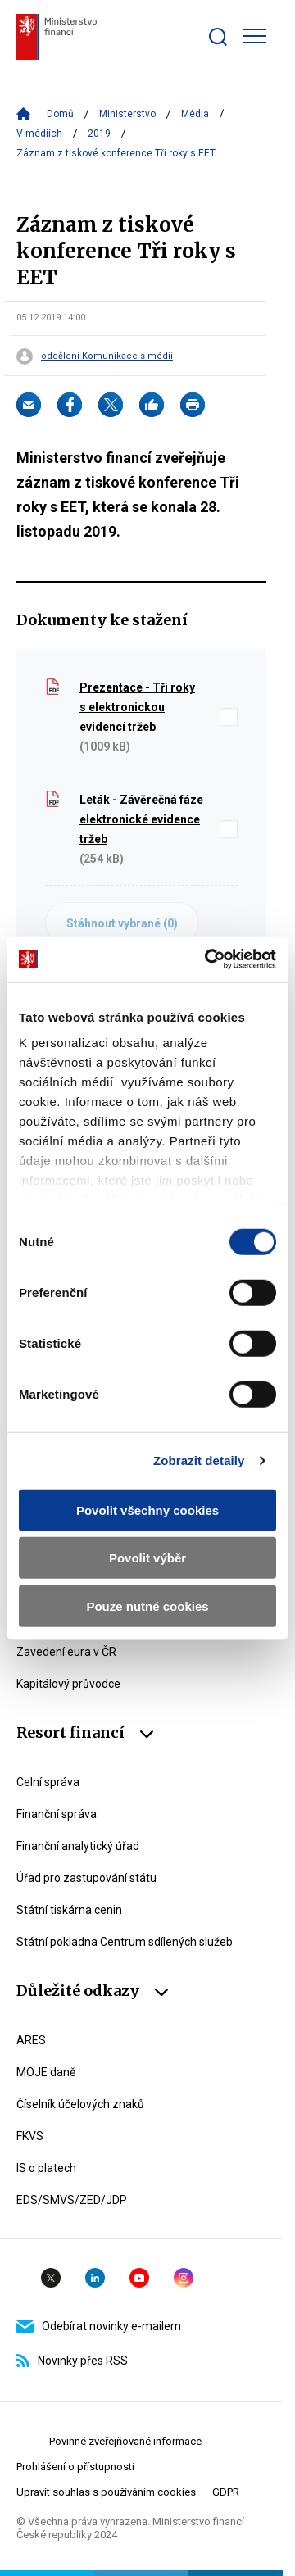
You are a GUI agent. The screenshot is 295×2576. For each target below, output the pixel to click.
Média (195, 114)
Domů (60, 113)
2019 (99, 133)
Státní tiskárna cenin (69, 1909)
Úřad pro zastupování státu (86, 1877)
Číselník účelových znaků (80, 2104)
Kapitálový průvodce (68, 1683)
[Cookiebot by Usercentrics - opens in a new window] (208, 959)
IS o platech (46, 2168)
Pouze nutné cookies (147, 1605)
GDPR (225, 2492)
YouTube (139, 2278)
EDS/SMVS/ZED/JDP (71, 2199)
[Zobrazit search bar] (218, 37)
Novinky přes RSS (72, 2360)
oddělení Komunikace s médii (107, 356)
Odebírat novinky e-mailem (98, 2326)
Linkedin (95, 2278)
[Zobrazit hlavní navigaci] (254, 36)
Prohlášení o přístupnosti (75, 2466)
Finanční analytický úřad (77, 1846)
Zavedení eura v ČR (66, 1651)
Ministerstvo (127, 114)
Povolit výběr (147, 1558)
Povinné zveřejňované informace (125, 2441)
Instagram (183, 2278)
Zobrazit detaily (199, 1460)
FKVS (29, 2136)
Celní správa (47, 1782)
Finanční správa (56, 1814)
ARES (31, 2040)
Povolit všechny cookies (147, 1510)
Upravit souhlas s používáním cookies (106, 2492)
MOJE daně (45, 2072)
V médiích (39, 133)
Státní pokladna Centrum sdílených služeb (124, 1941)
